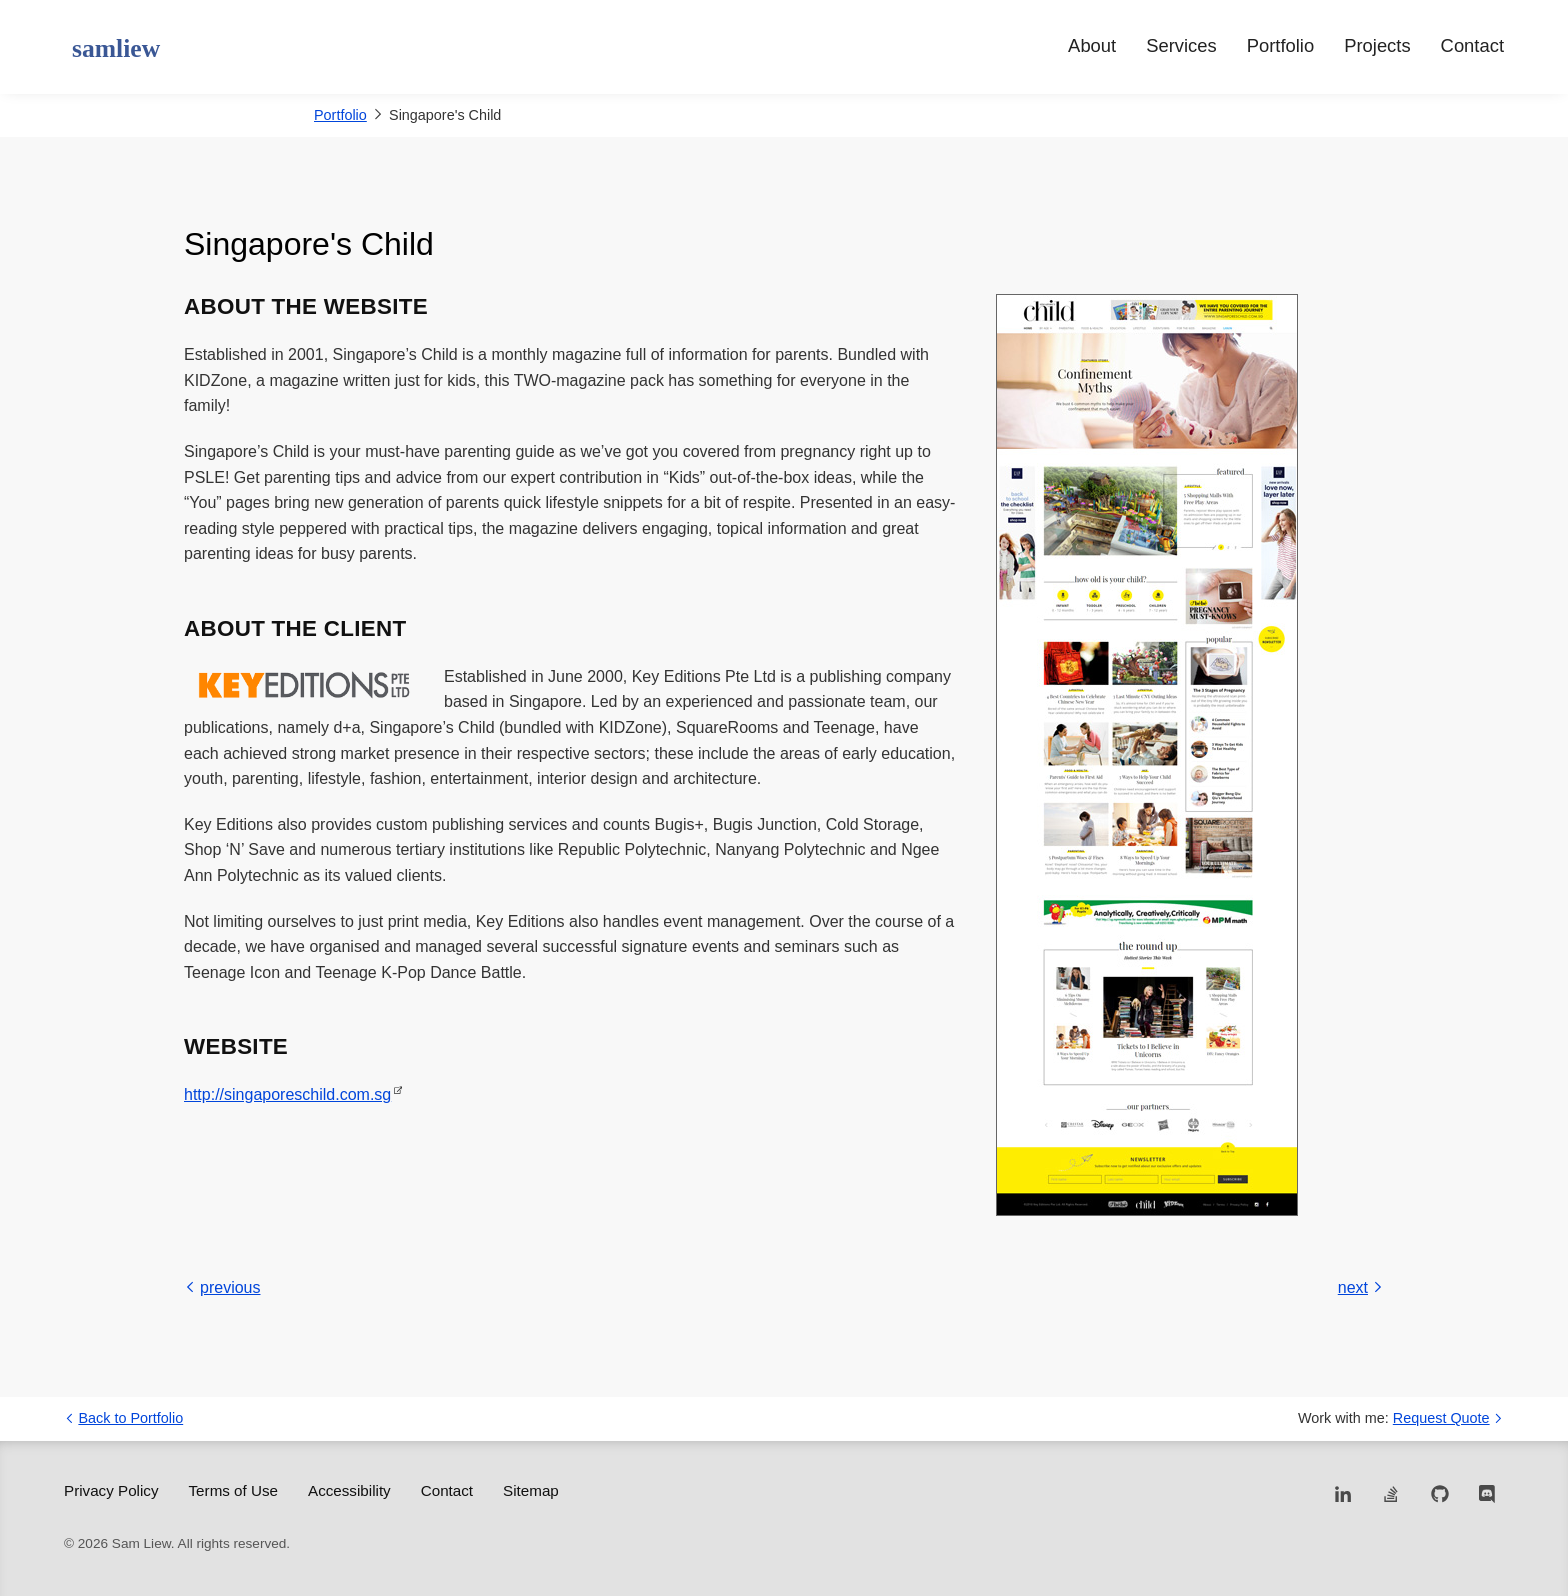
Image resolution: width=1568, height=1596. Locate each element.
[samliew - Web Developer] (112, 49)
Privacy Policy (111, 1490)
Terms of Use (233, 1490)
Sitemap (531, 1490)
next (1361, 1287)
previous (222, 1287)
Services (1181, 45)
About (1092, 45)
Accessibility (349, 1490)
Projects (1377, 45)
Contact (1472, 45)
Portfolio (1280, 45)
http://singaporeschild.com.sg (287, 1094)
